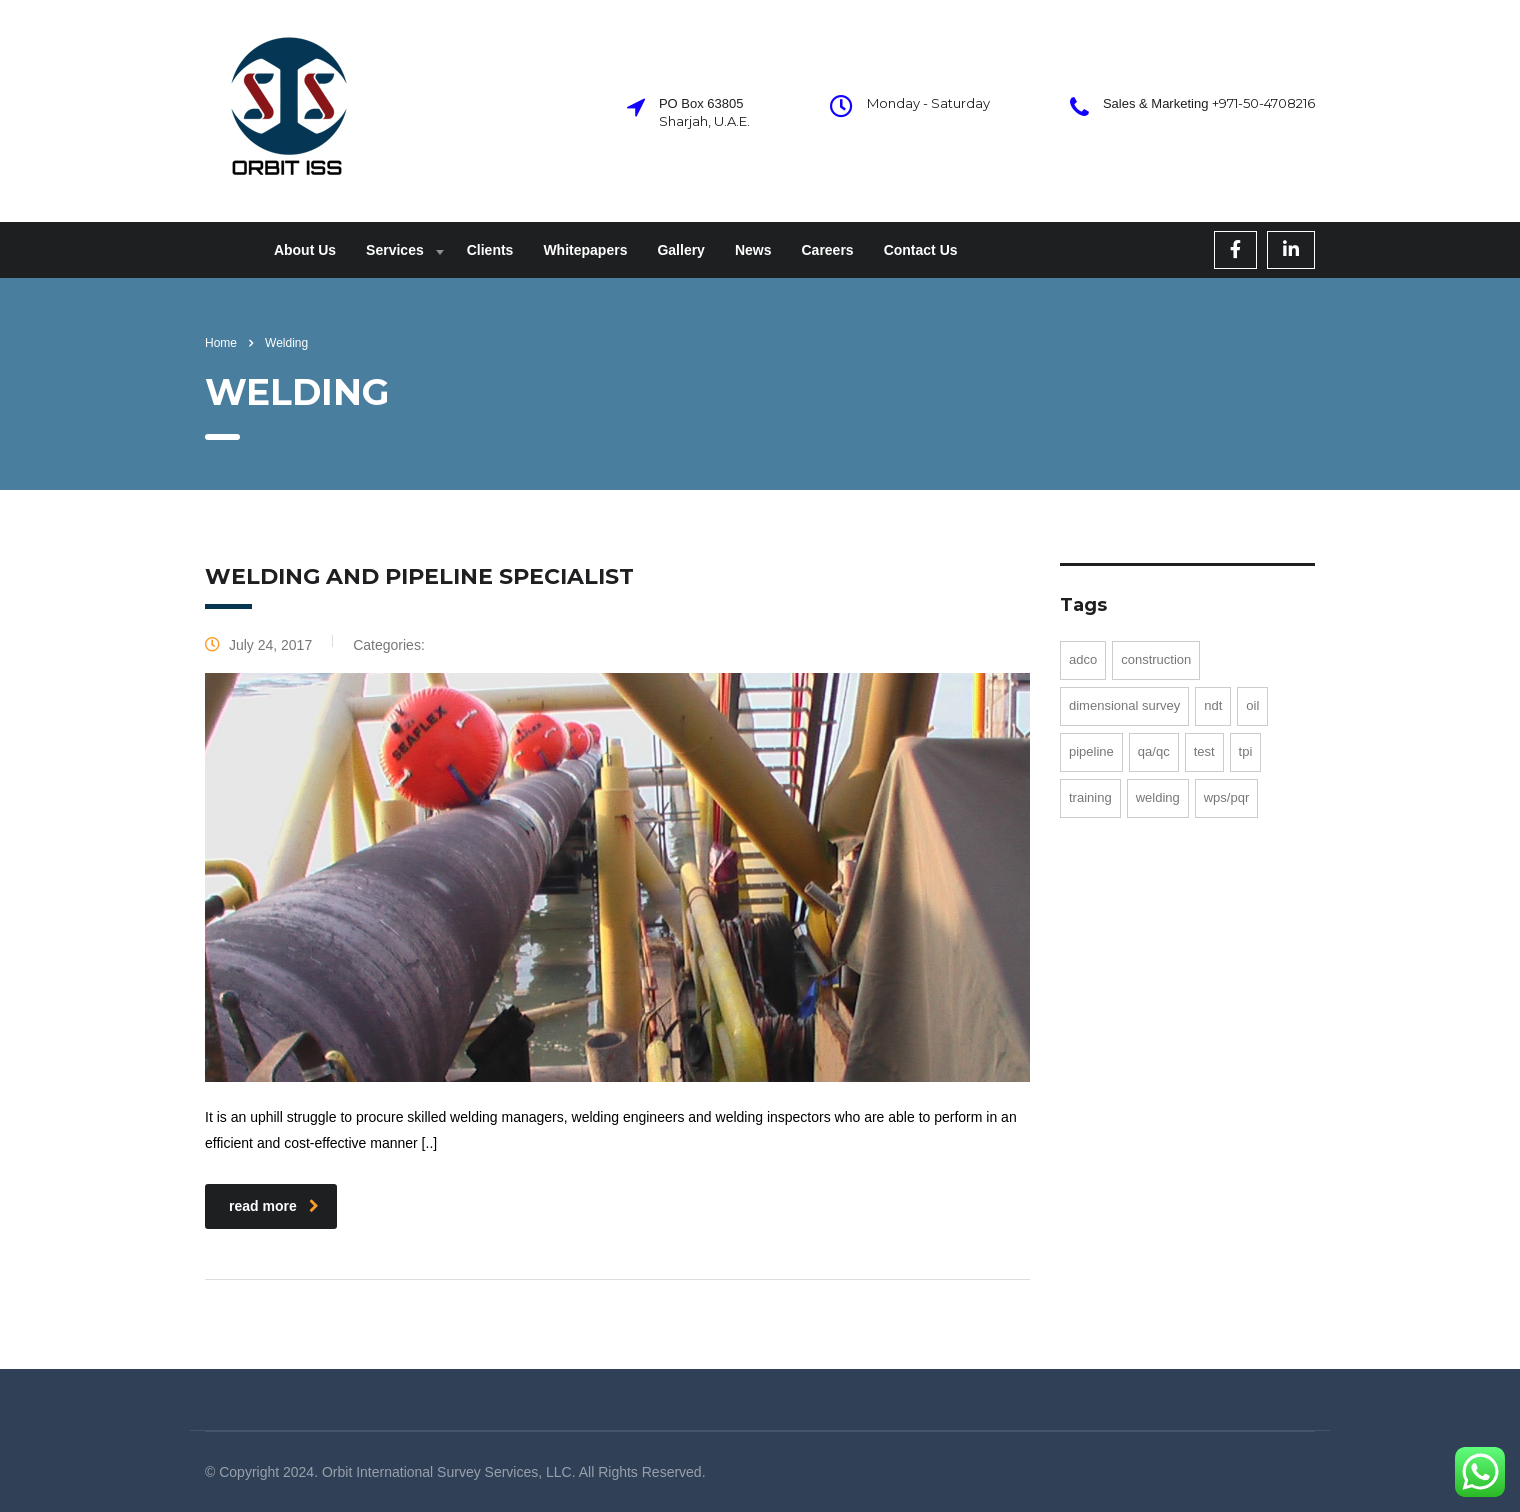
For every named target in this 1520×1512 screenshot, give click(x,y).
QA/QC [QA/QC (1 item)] (1154, 751)
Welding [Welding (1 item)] (1158, 797)
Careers (827, 250)
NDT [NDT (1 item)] (1213, 705)
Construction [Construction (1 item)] (1156, 659)
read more (274, 1206)
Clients (490, 250)
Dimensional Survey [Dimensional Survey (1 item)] (1124, 705)
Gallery (680, 250)
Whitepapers (585, 250)
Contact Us (921, 250)
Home (221, 343)
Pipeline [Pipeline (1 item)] (1091, 751)
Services (395, 250)
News (753, 250)
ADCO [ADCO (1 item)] (1083, 659)
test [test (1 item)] (1204, 751)
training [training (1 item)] (1090, 797)
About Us (305, 250)
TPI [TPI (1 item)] (1246, 751)
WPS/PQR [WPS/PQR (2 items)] (1227, 797)
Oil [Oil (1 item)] (1252, 705)
